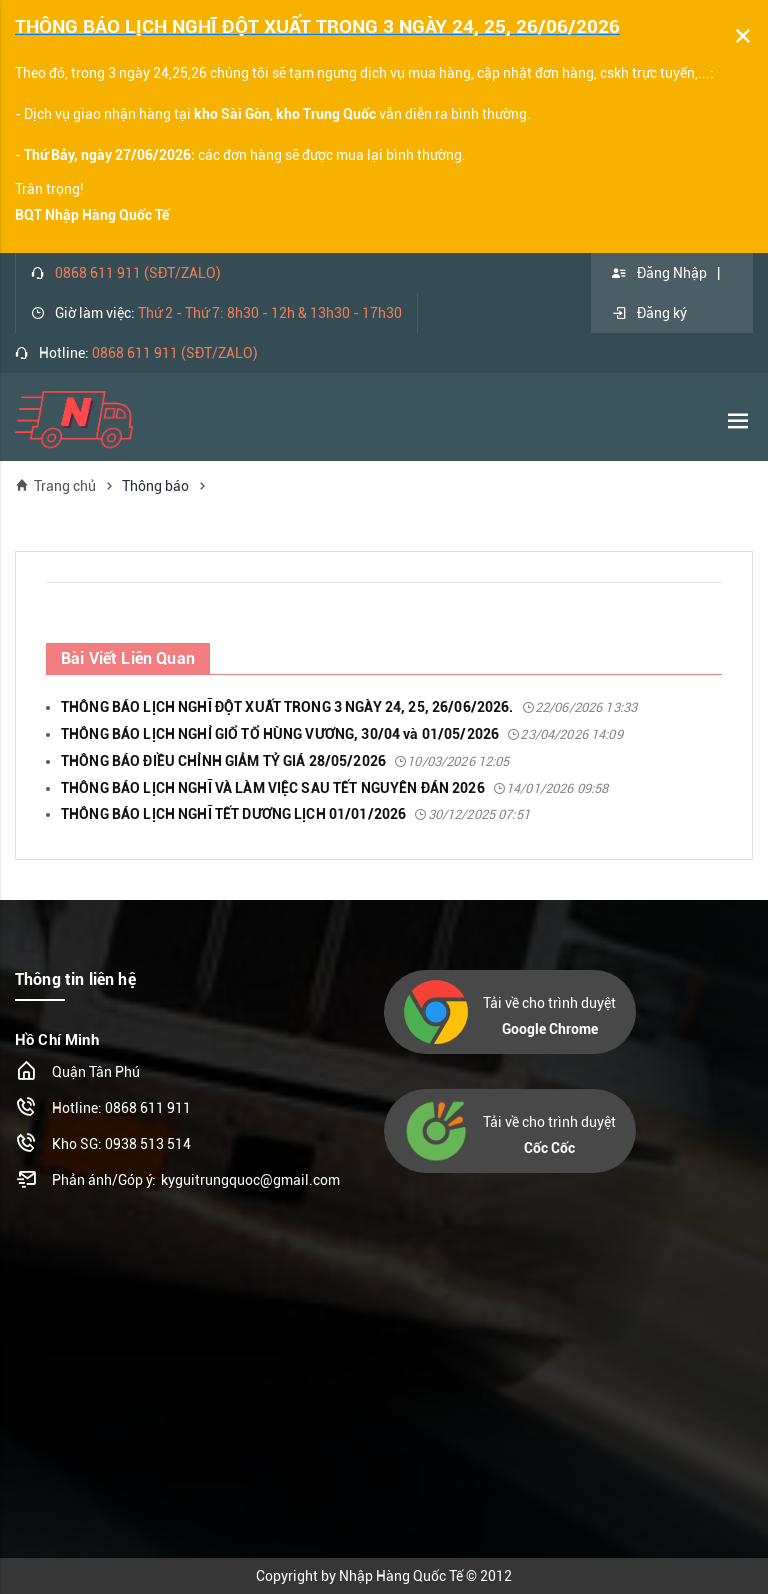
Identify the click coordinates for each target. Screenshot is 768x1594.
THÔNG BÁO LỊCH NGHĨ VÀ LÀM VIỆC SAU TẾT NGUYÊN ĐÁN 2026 (334, 788)
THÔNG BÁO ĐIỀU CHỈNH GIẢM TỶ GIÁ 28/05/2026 (285, 761)
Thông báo (155, 486)
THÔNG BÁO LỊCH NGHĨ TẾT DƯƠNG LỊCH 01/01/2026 (295, 814)
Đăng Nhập (659, 273)
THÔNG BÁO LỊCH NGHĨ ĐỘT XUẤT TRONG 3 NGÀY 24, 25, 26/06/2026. (349, 707)
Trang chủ (55, 485)
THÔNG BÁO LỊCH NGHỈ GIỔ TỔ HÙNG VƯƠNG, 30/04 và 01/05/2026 (342, 734)
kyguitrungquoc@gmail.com (250, 1180)
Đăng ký (649, 313)
